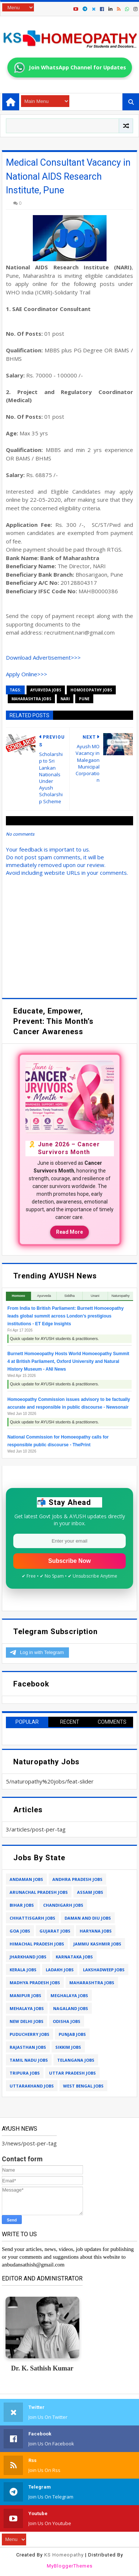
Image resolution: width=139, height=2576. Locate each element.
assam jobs (90, 1892)
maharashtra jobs (31, 698)
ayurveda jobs (45, 690)
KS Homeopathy (64, 2555)
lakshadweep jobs (104, 1969)
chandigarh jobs (63, 1905)
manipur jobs (25, 1995)
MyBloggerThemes (70, 2566)
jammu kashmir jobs (97, 1944)
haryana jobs (96, 1931)
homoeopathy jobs (91, 690)
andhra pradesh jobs (77, 1879)
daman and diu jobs (88, 1918)
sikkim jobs (68, 2047)
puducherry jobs (29, 2034)
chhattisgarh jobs (32, 1918)
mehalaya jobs (27, 2008)
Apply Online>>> (26, 674)
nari (65, 698)
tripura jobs (25, 2073)
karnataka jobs (74, 1956)
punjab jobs (72, 2034)
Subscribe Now (69, 1561)
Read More (69, 1232)
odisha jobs (66, 2021)
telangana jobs (75, 2060)
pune (84, 698)
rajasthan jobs (28, 2047)
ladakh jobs (60, 1969)
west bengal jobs (83, 2086)
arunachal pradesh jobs (39, 1892)
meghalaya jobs (69, 1995)
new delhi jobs (27, 2021)
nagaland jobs (70, 2008)
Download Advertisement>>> (43, 657)
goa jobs (20, 1931)
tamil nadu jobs (29, 2060)
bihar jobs (22, 1905)
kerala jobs (23, 1969)
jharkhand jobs (28, 1956)
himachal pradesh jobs (37, 1944)
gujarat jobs (54, 1931)
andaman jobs (26, 1879)
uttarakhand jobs (32, 2086)
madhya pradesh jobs (35, 1982)
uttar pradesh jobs (72, 2073)
